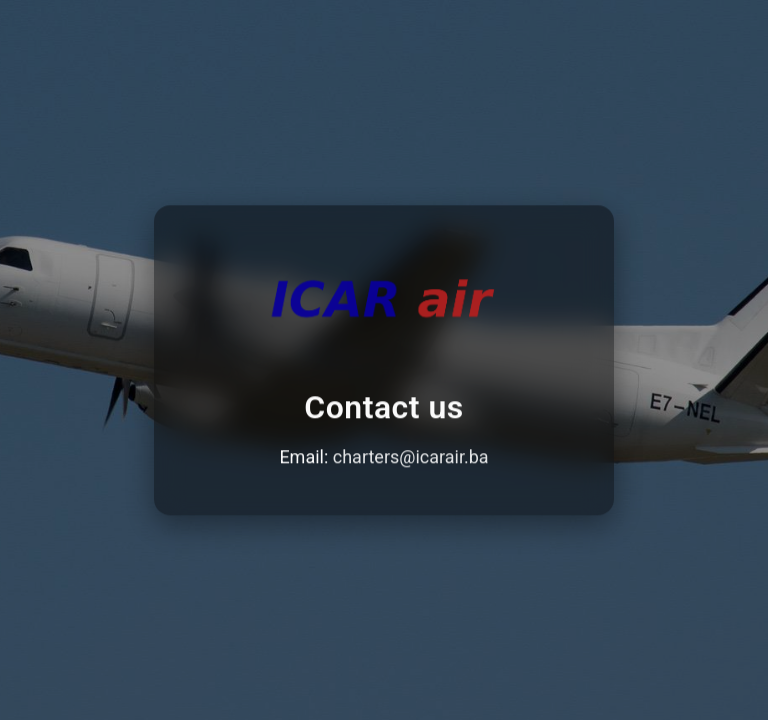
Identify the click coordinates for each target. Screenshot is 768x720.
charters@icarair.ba (411, 457)
